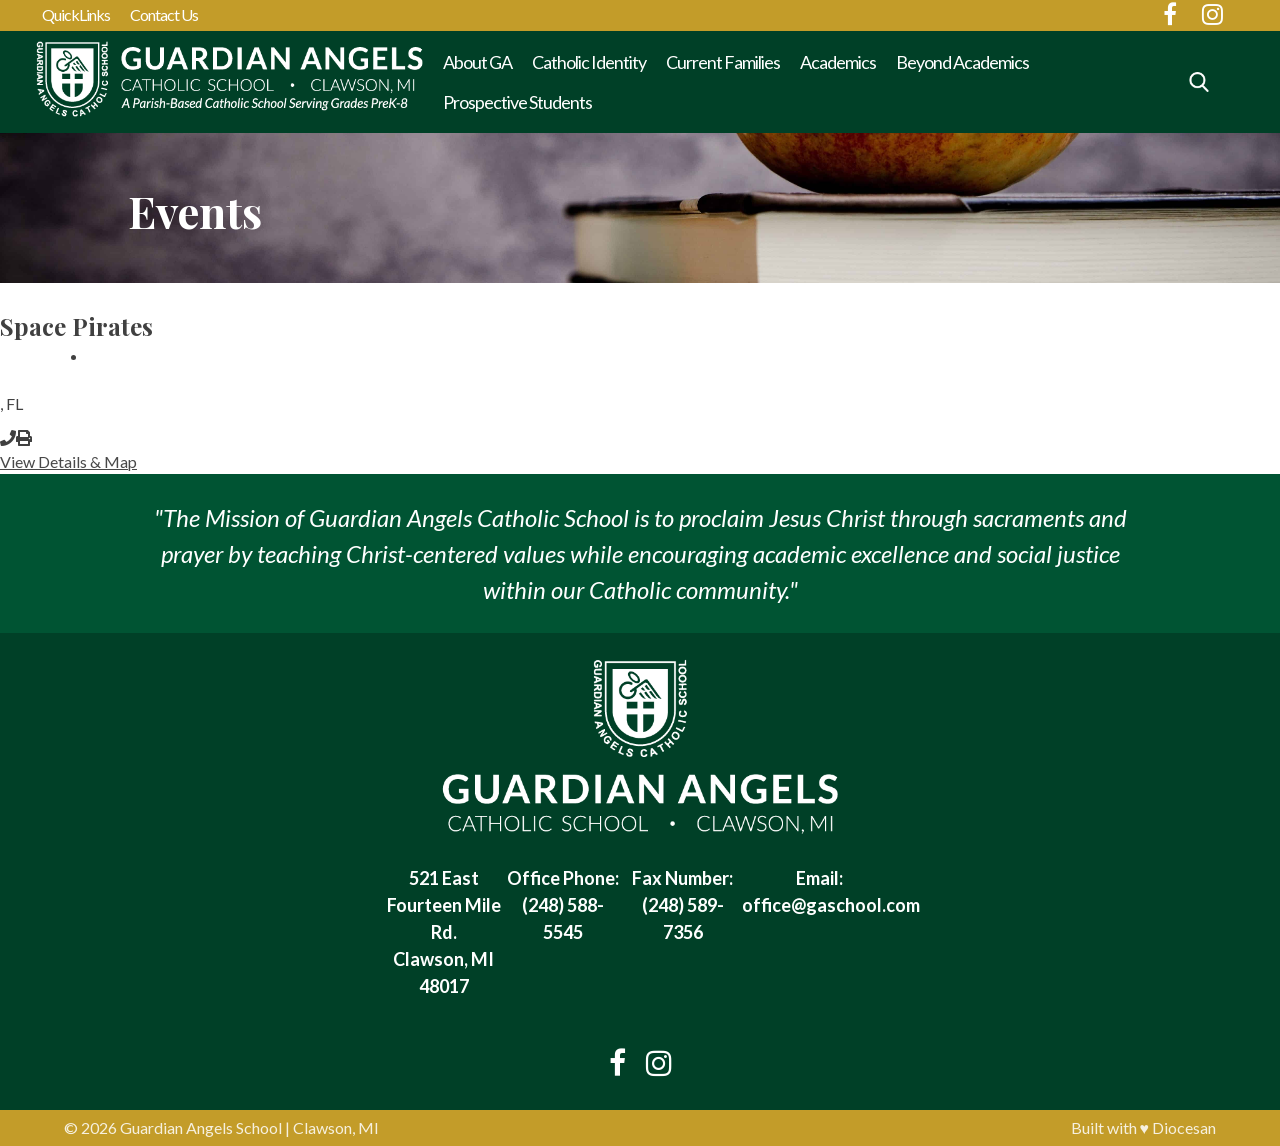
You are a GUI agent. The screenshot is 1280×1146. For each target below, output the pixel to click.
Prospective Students (517, 102)
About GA (477, 62)
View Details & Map (68, 461)
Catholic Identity (589, 62)
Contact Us (164, 14)
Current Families (723, 62)
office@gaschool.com (831, 905)
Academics (838, 62)
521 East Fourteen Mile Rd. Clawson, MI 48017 (444, 932)
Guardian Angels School (201, 1127)
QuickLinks (76, 14)
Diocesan (1184, 1127)
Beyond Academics (962, 62)
